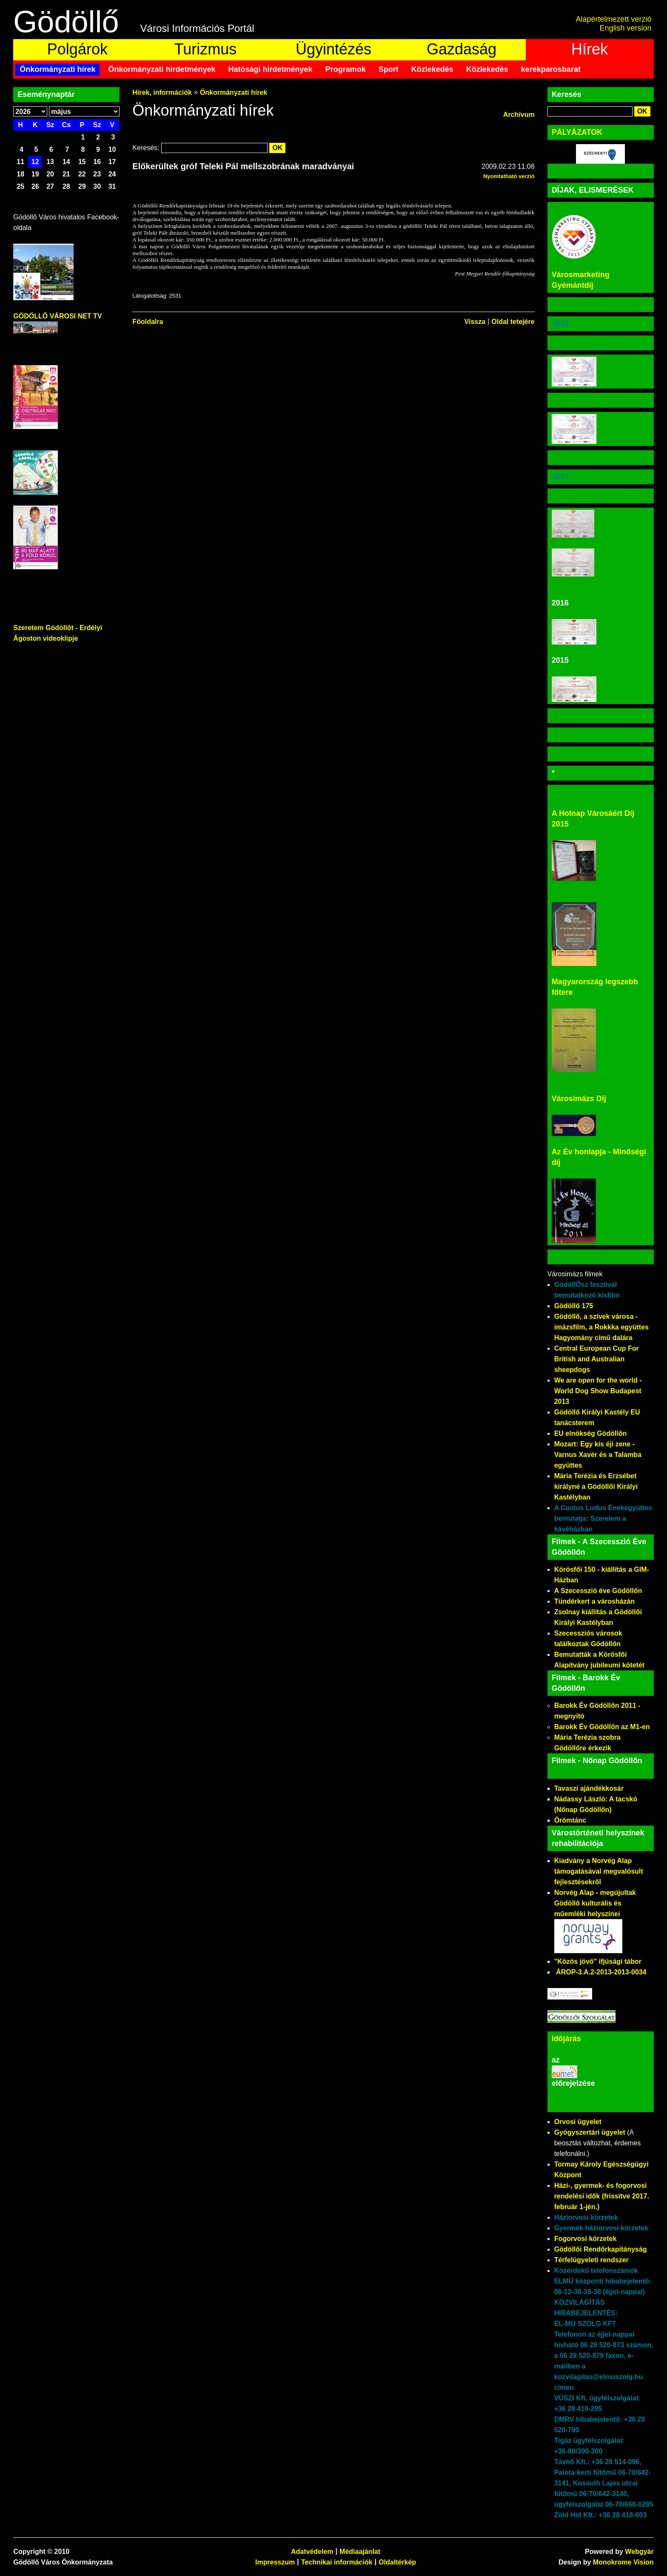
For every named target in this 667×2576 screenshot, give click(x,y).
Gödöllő (66, 22)
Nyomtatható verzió (509, 176)
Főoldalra (147, 321)
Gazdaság (461, 49)
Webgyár (639, 2551)
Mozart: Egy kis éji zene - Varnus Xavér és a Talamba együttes (597, 1454)
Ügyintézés (333, 49)
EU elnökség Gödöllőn (590, 1433)
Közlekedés (432, 69)
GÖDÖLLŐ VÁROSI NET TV (57, 316)
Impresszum (275, 2562)
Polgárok (77, 49)
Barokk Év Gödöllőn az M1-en (602, 1726)
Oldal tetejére (512, 321)
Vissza (475, 321)
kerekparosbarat (551, 69)
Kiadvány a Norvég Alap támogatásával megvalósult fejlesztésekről (598, 1871)
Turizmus (205, 49)
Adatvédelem (312, 2551)
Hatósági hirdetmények (270, 69)
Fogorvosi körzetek (585, 2238)
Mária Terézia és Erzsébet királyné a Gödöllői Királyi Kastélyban (596, 1486)
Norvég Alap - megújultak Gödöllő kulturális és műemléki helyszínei (595, 1903)
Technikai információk (337, 2562)
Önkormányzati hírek (57, 69)
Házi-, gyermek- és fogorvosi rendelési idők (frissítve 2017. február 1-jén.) (601, 2196)
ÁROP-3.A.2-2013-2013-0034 (601, 1972)
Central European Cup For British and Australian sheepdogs (596, 1359)
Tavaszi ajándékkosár (589, 1788)
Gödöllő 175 (573, 1305)
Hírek (589, 49)
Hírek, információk (162, 92)
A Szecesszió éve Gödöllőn (598, 1590)
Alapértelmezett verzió (614, 19)
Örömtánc (570, 1820)
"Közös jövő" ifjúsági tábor (597, 1961)
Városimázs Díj (579, 1098)
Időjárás (566, 2038)
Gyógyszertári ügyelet (589, 2132)
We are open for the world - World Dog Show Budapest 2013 (598, 1391)
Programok (345, 69)
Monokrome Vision (623, 2562)
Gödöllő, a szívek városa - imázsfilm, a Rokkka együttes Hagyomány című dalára (601, 1327)
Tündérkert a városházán (594, 1601)
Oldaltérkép (397, 2562)
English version (626, 28)
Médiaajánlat (359, 2551)
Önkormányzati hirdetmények (161, 69)
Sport (389, 69)
